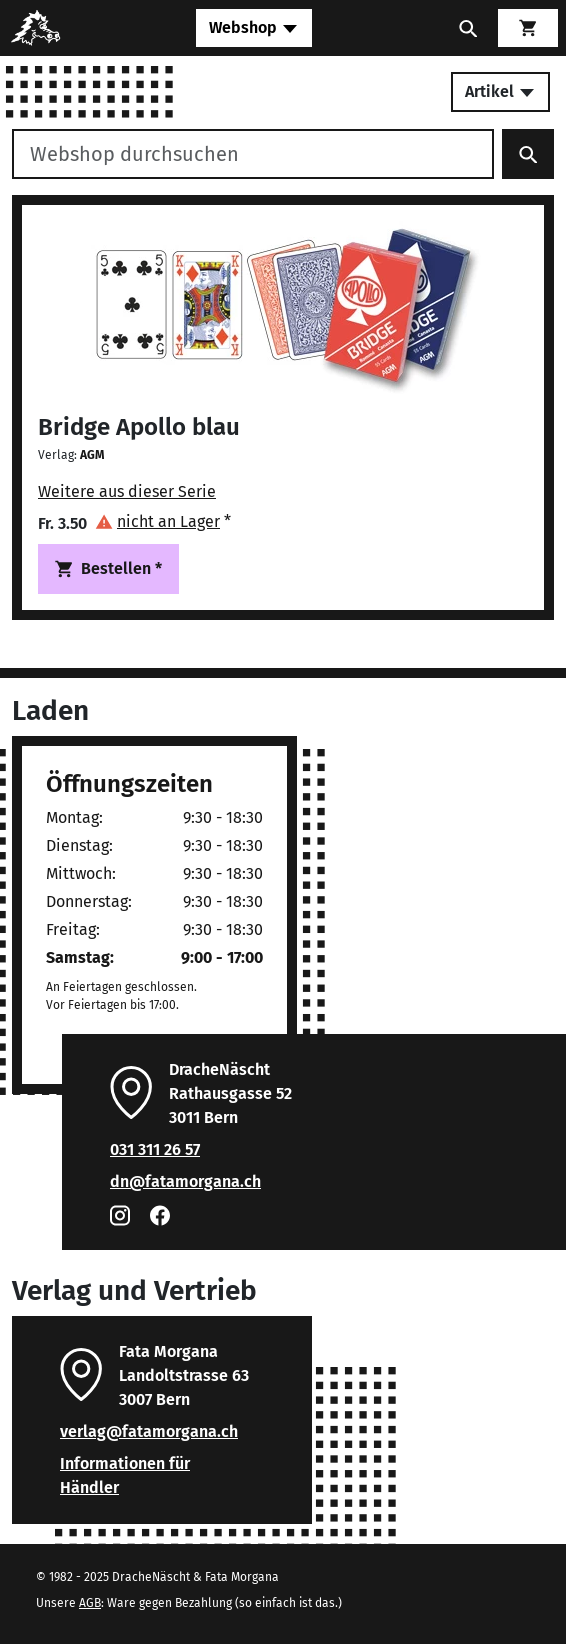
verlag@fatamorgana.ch (149, 1431)
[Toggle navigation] (254, 28)
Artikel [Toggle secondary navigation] (500, 91)
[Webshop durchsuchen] (253, 154)
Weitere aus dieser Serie (127, 491)
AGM (92, 455)
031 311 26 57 (155, 1149)
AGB (90, 1603)
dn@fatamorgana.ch (185, 1181)
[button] (163, 521)
